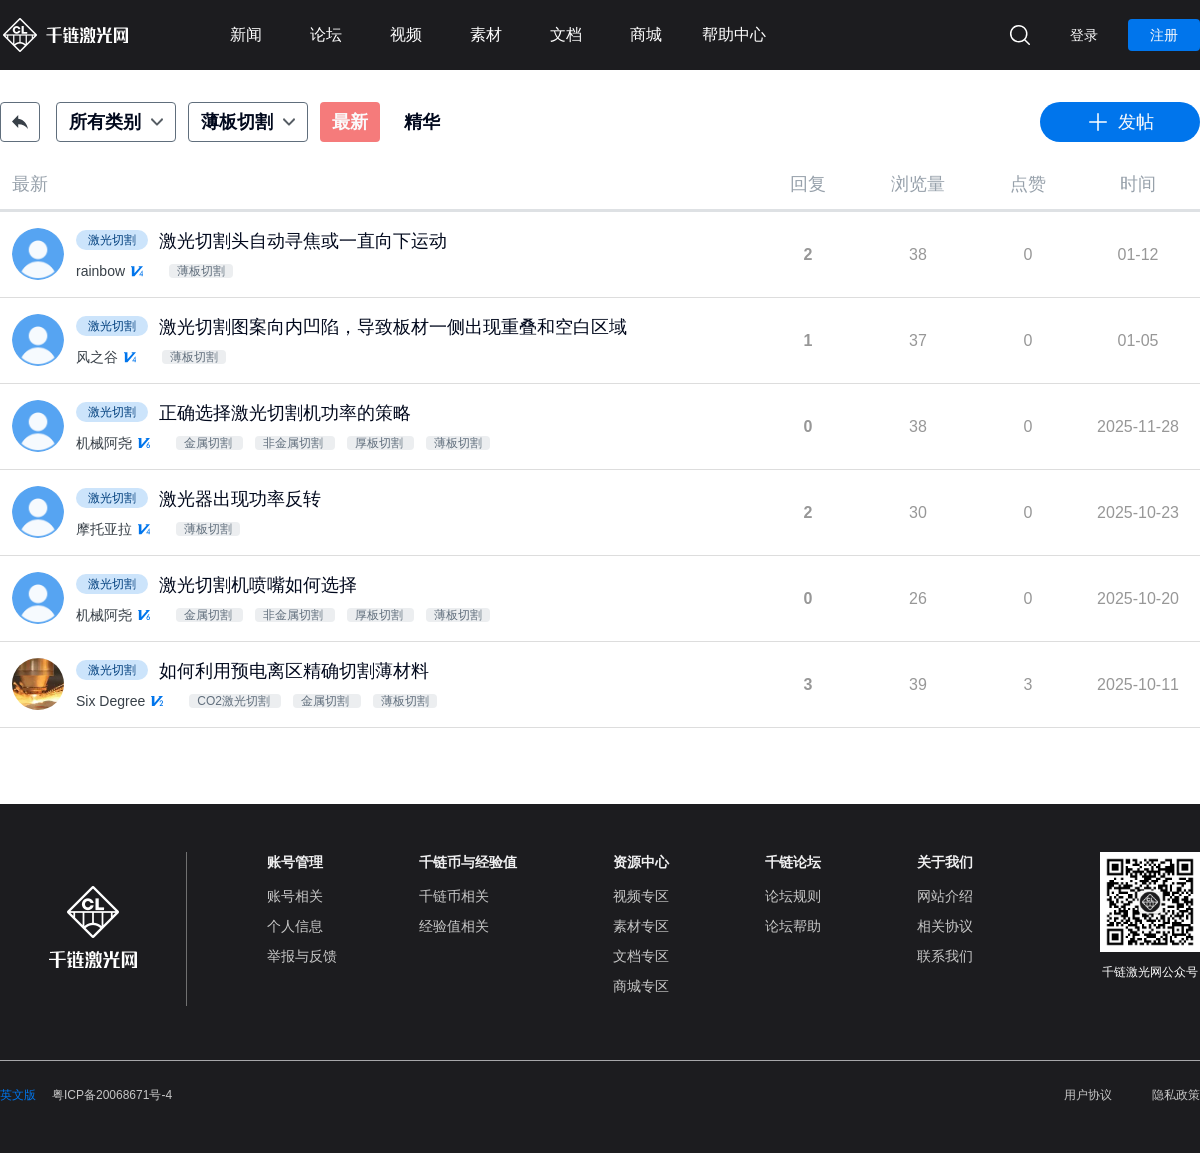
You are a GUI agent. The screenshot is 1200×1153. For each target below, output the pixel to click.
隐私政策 (1176, 1095)
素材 (486, 34)
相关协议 (945, 926)
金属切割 (209, 443)
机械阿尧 (104, 443)
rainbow (100, 271)
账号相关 (295, 896)
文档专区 (641, 956)
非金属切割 (294, 443)
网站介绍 (945, 896)
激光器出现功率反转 (240, 499)
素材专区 (641, 926)
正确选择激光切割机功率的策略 (285, 413)
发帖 (1120, 122)
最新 (350, 122)
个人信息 (295, 926)
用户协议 (1088, 1095)
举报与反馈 (302, 956)
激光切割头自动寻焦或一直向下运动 (303, 241)
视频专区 (641, 896)
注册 (1164, 35)
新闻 (246, 34)
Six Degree (110, 701)
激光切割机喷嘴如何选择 (258, 585)
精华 (422, 122)
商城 (646, 34)
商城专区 (641, 986)
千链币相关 (454, 896)
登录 (1084, 35)
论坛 (326, 34)
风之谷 (97, 357)
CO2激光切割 (235, 701)
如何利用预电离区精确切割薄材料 (294, 671)
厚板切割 (380, 443)
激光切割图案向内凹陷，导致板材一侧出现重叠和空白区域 (393, 327)
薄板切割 (201, 271)
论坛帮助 (793, 926)
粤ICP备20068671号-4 (112, 1095)
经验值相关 (454, 926)
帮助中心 (734, 34)
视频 (406, 34)
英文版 (18, 1095)
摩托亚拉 (104, 529)
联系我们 (945, 956)
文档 (566, 34)
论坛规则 (793, 896)
